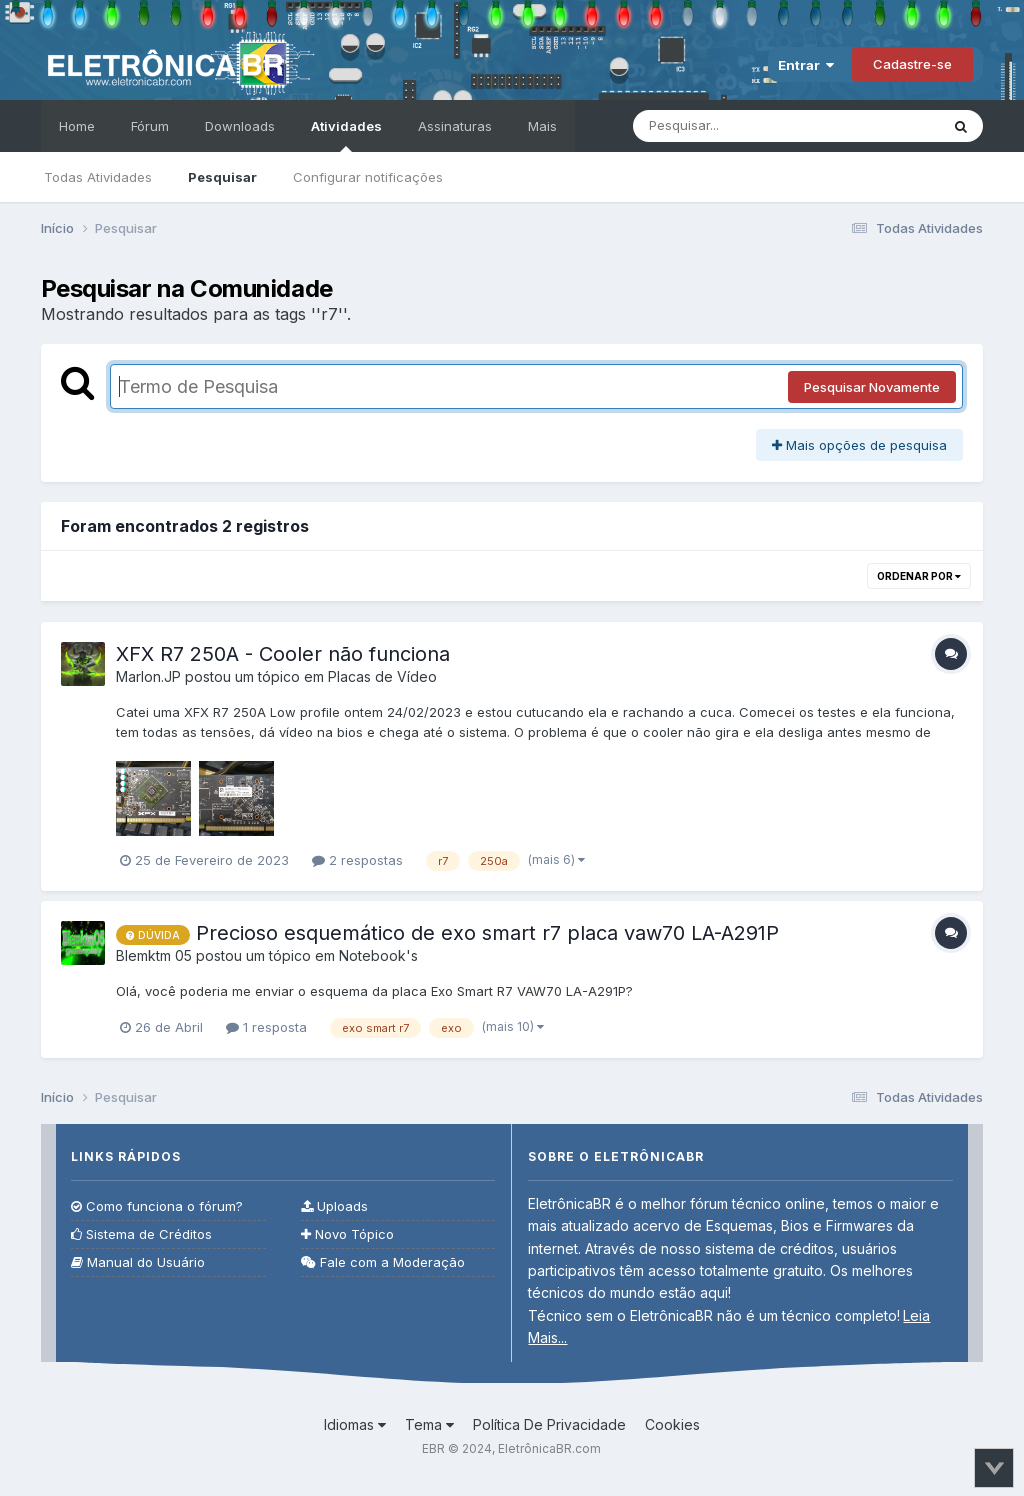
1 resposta (266, 1027)
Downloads (240, 126)
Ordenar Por (919, 576)
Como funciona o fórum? (157, 1206)
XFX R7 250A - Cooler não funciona (283, 654)
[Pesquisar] (744, 126)
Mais (542, 126)
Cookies (672, 1424)
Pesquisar (222, 177)
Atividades (346, 135)
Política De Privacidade (549, 1424)
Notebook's (378, 955)
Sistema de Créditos (141, 1234)
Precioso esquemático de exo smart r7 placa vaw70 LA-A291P (487, 933)
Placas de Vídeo (382, 676)
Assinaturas (455, 126)
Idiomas (355, 1424)
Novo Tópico (347, 1234)
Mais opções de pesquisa (859, 445)
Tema (429, 1424)
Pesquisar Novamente (872, 387)
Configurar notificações (368, 177)
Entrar (806, 65)
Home (77, 126)
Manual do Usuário (138, 1262)
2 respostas (357, 860)
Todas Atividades (98, 177)
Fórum (150, 126)
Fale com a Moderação (383, 1262)
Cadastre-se (912, 64)
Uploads (334, 1206)
